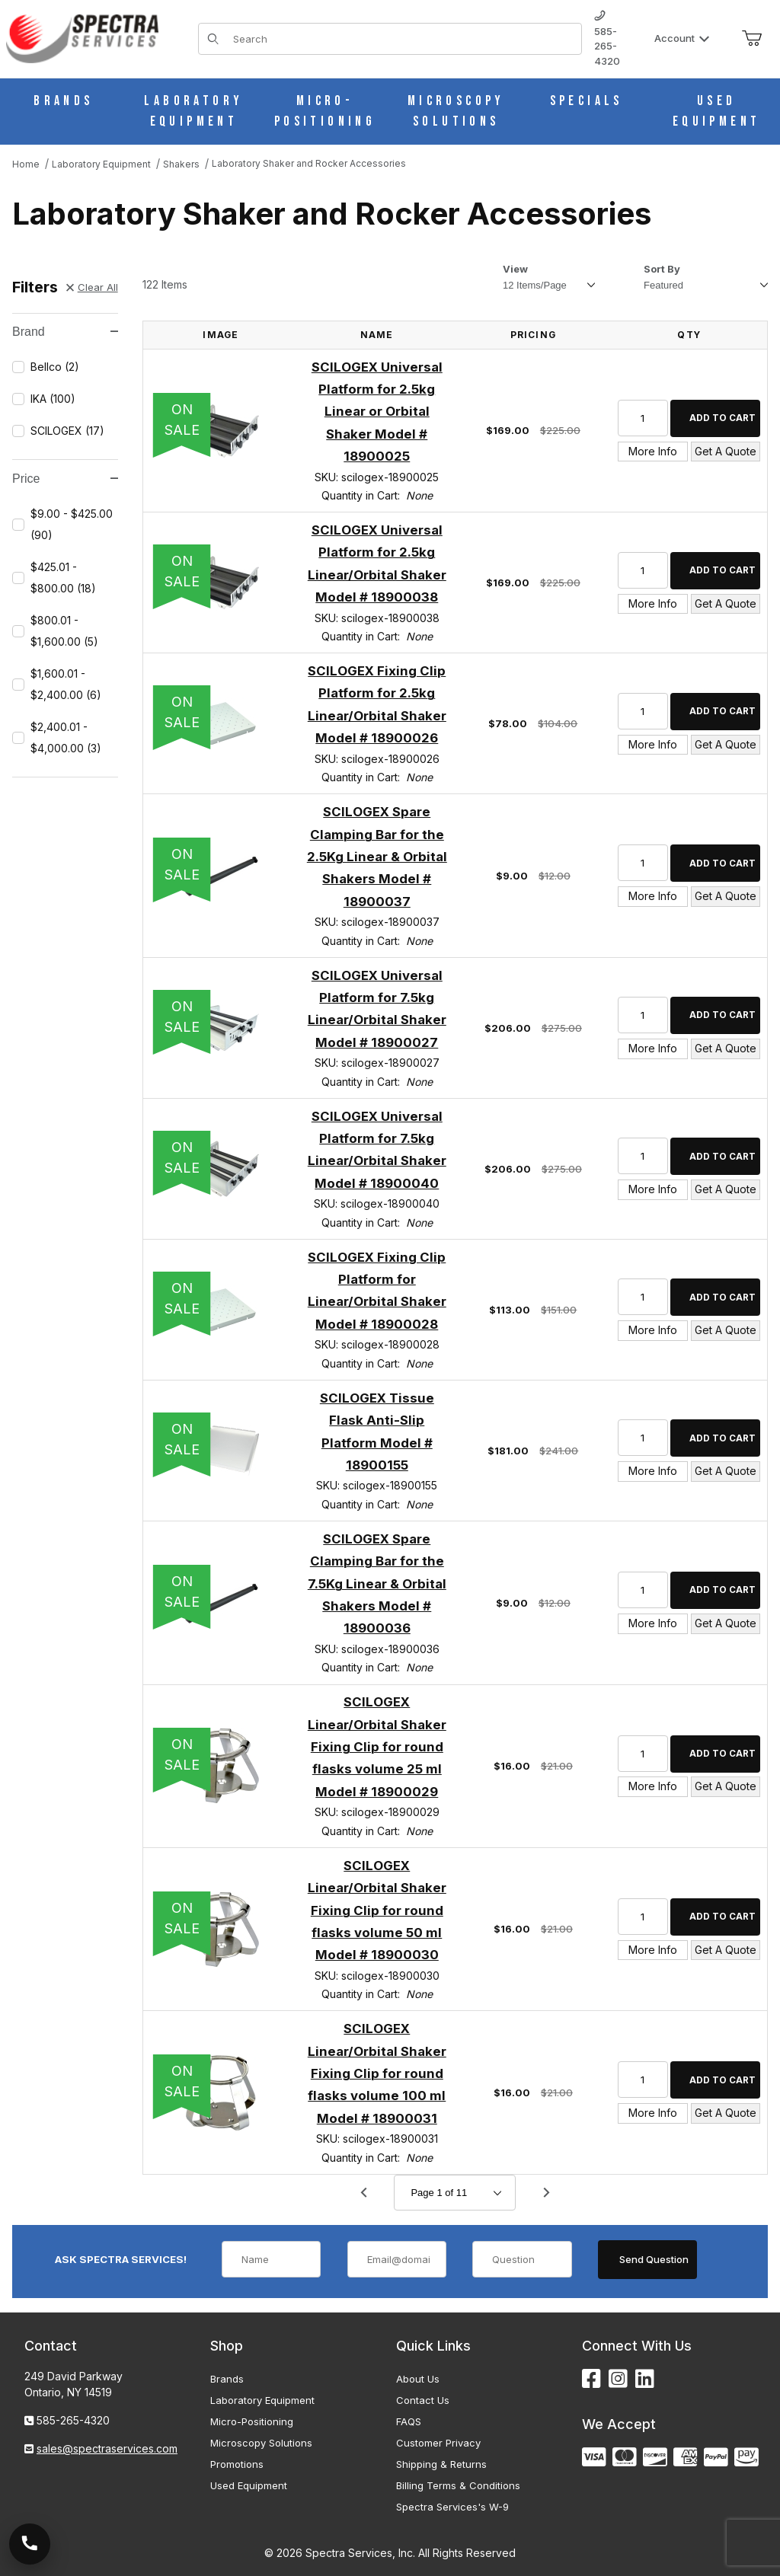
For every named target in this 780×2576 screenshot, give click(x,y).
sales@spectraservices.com (107, 2448)
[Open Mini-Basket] (752, 39)
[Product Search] (402, 39)
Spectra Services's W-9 (452, 2507)
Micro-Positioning (251, 2421)
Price (65, 478)
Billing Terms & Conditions (458, 2485)
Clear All (92, 287)
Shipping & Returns (441, 2464)
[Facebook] (591, 2379)
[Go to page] (455, 2193)
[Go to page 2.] (546, 2193)
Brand (65, 331)
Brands (227, 2379)
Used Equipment (248, 2485)
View (515, 269)
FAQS (408, 2421)
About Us (418, 2379)
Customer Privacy (438, 2443)
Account (682, 38)
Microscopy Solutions (261, 2443)
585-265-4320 (607, 39)
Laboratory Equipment (262, 2400)
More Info (652, 451)
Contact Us (422, 2400)
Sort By (662, 269)
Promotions (237, 2464)
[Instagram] (618, 2379)
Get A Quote (725, 451)
